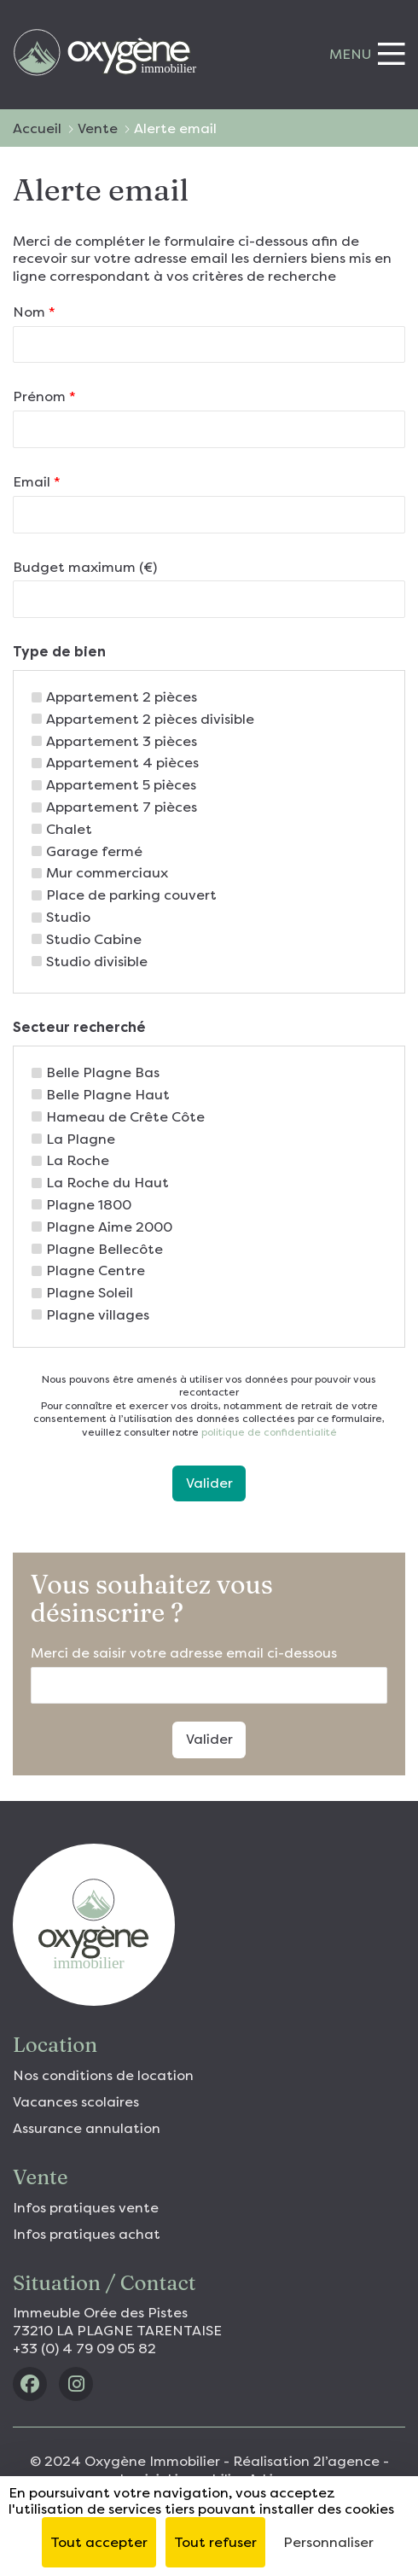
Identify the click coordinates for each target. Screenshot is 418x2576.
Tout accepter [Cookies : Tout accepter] (99, 2542)
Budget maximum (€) (85, 567)
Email (37, 482)
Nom (34, 312)
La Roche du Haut (107, 1182)
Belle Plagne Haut (108, 1095)
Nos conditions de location (103, 2075)
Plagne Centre (95, 1270)
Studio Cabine (94, 939)
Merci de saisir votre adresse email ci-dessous (184, 1653)
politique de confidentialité (268, 1432)
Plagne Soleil (89, 1293)
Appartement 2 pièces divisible (150, 719)
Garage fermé (94, 851)
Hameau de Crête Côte (125, 1117)
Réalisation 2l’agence (306, 2461)
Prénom (44, 396)
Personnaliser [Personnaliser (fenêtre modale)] (328, 2542)
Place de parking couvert (131, 895)
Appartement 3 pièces (121, 741)
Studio (68, 917)
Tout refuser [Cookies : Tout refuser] (215, 2542)
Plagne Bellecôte (104, 1249)
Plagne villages (97, 1315)
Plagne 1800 (88, 1205)
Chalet (69, 829)
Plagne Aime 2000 (109, 1227)
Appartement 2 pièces (121, 697)
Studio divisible (97, 961)
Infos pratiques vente (86, 2208)
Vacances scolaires (76, 2102)
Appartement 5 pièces (121, 785)
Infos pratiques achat (86, 2234)
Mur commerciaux (107, 873)
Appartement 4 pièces (122, 763)
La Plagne (80, 1139)
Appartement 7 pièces (121, 807)
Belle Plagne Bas (103, 1072)
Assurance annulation (86, 2128)
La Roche (77, 1160)
